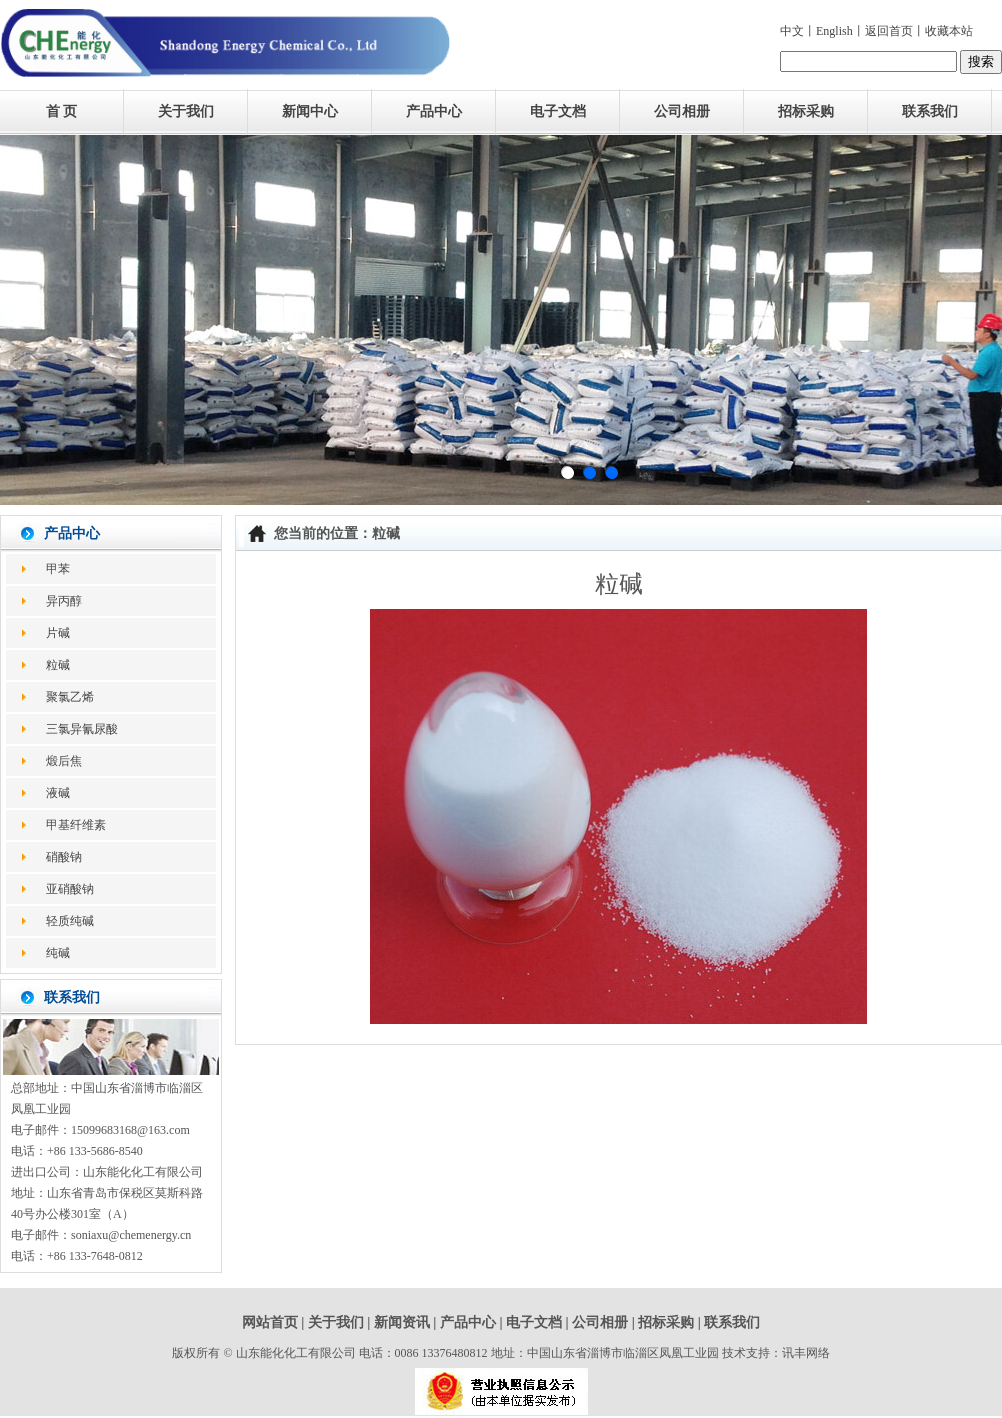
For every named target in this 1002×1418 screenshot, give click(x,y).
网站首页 (270, 1322)
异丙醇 (64, 601)
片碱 (58, 633)
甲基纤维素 (76, 825)
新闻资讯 (402, 1322)
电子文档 (558, 111)
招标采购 (806, 111)
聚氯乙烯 (70, 697)
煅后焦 (64, 761)
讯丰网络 (806, 1353)
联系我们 (930, 111)
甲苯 (58, 569)
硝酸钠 (64, 857)
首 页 (62, 111)
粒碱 (58, 665)
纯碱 (58, 953)
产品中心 (434, 111)
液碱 (58, 793)
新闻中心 (310, 111)
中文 (792, 31)
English (834, 31)
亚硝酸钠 (70, 889)
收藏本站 (949, 31)
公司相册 (682, 111)
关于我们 (186, 111)
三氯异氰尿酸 (82, 729)
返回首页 (889, 31)
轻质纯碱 (70, 921)
